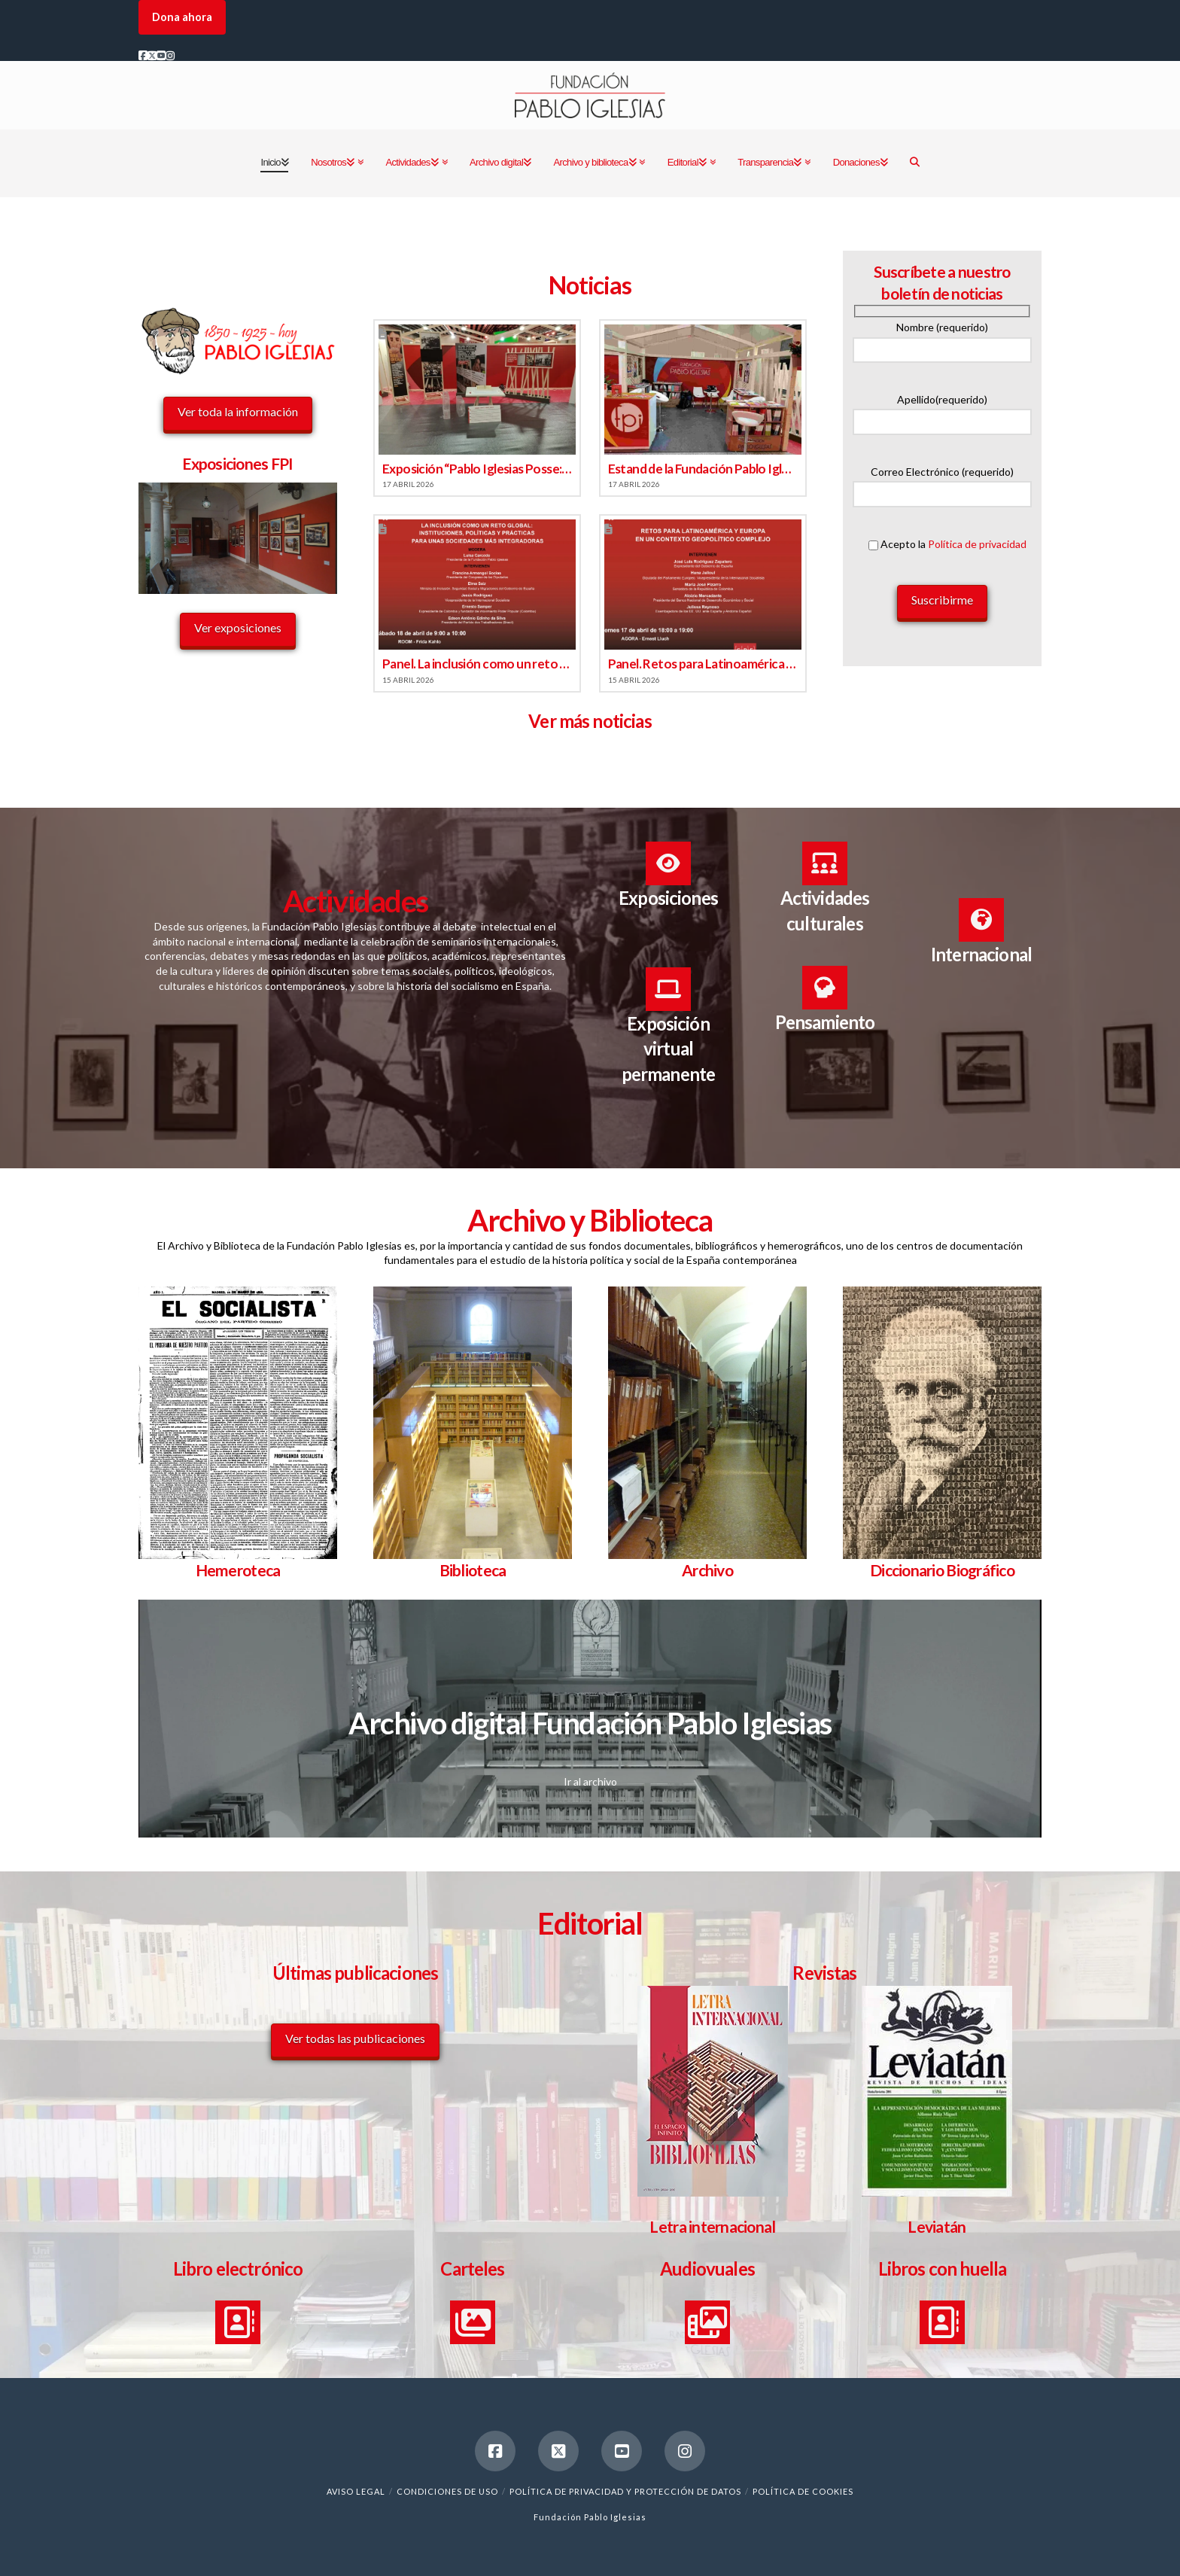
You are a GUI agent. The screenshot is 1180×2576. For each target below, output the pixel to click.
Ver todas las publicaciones (355, 2038)
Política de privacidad (977, 543)
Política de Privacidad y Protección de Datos (625, 2491)
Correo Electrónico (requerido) (942, 483)
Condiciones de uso (447, 2491)
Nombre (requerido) (942, 339)
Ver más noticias (590, 721)
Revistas (824, 1973)
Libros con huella (942, 2268)
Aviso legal (356, 2491)
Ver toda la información (238, 411)
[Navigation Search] (914, 163)
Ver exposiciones (237, 627)
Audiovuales (707, 2268)
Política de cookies (803, 2491)
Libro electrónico (238, 2268)
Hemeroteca (238, 1570)
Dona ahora (182, 17)
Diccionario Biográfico (942, 1570)
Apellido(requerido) (942, 411)
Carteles (472, 2268)
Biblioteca (472, 1570)
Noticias (590, 285)
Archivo (707, 1570)
